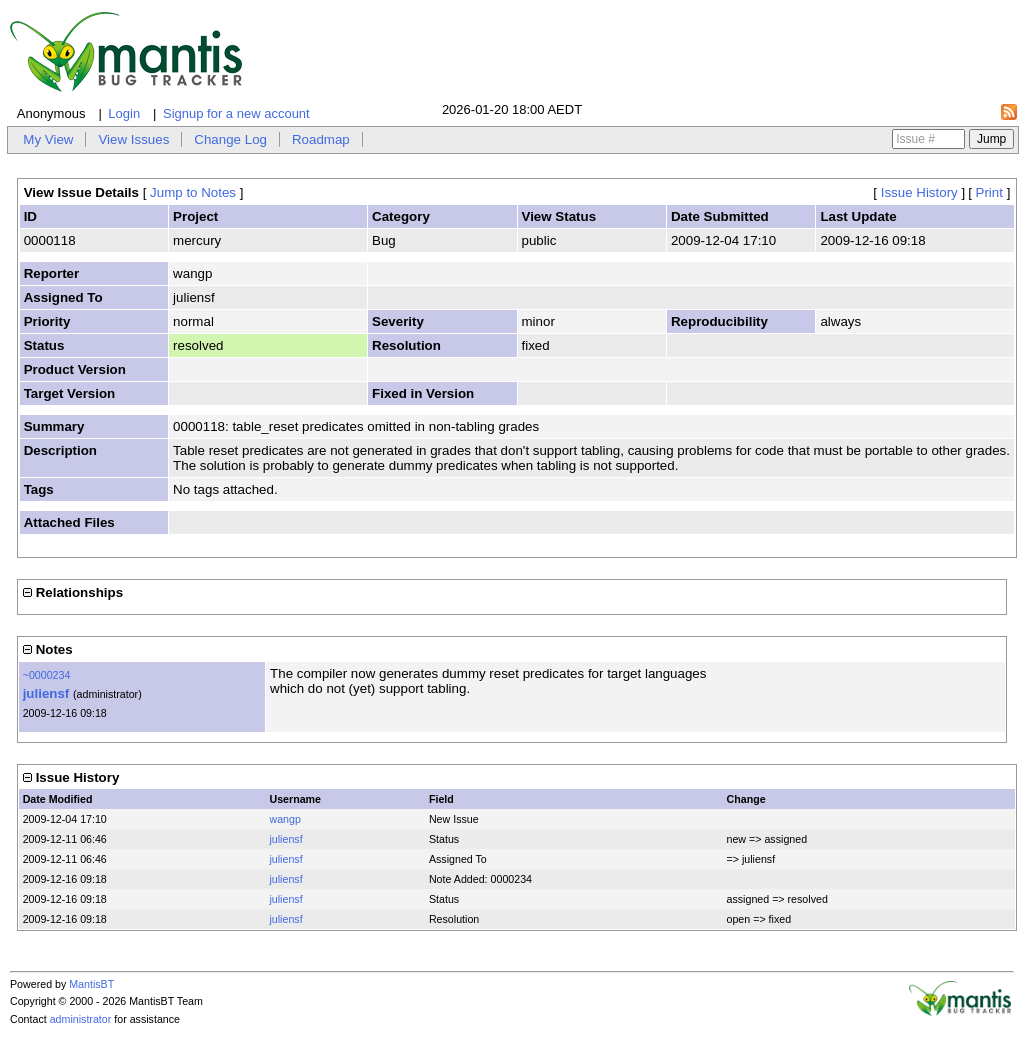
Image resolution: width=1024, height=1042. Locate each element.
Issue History (919, 192)
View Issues (133, 139)
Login (124, 113)
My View (48, 139)
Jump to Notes (193, 192)
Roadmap (321, 139)
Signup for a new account (236, 113)
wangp (284, 819)
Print (989, 192)
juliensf (46, 693)
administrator (81, 1019)
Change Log (230, 139)
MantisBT (91, 984)
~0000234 (47, 675)
